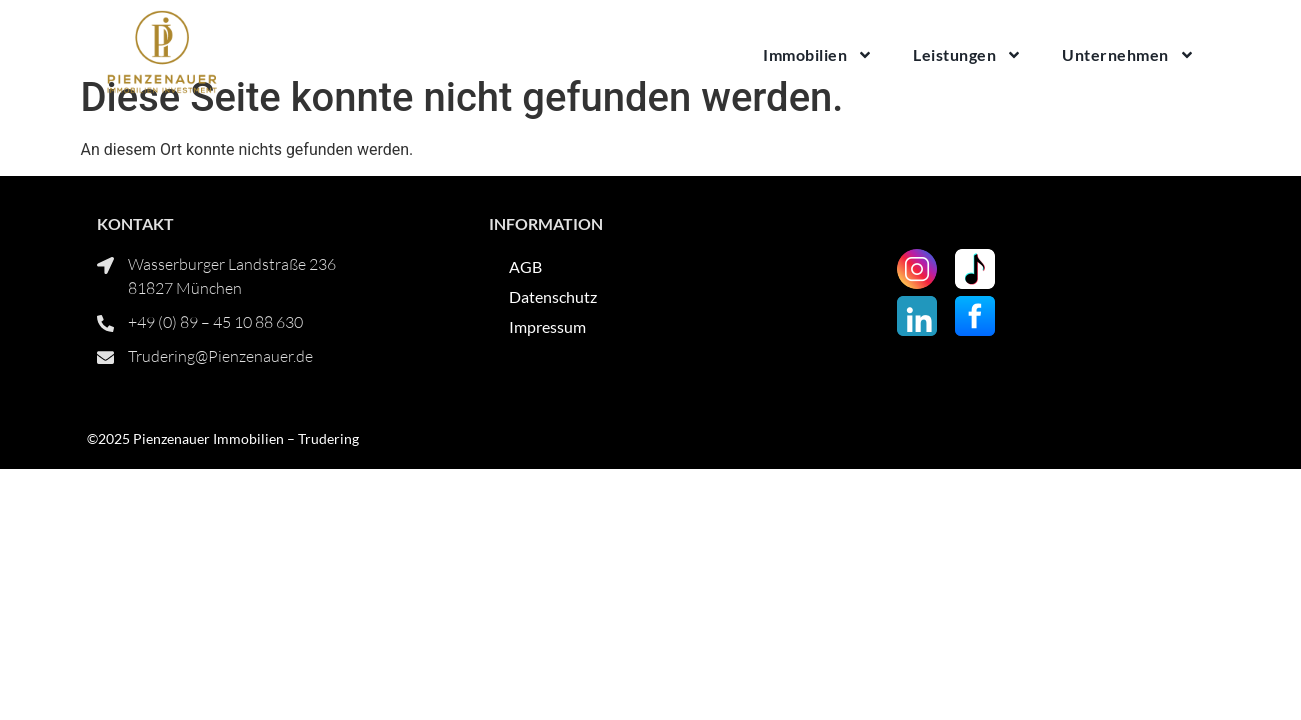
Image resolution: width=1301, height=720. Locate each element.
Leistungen (967, 55)
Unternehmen (1128, 55)
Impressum (547, 370)
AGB (525, 310)
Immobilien (818, 55)
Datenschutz (553, 340)
